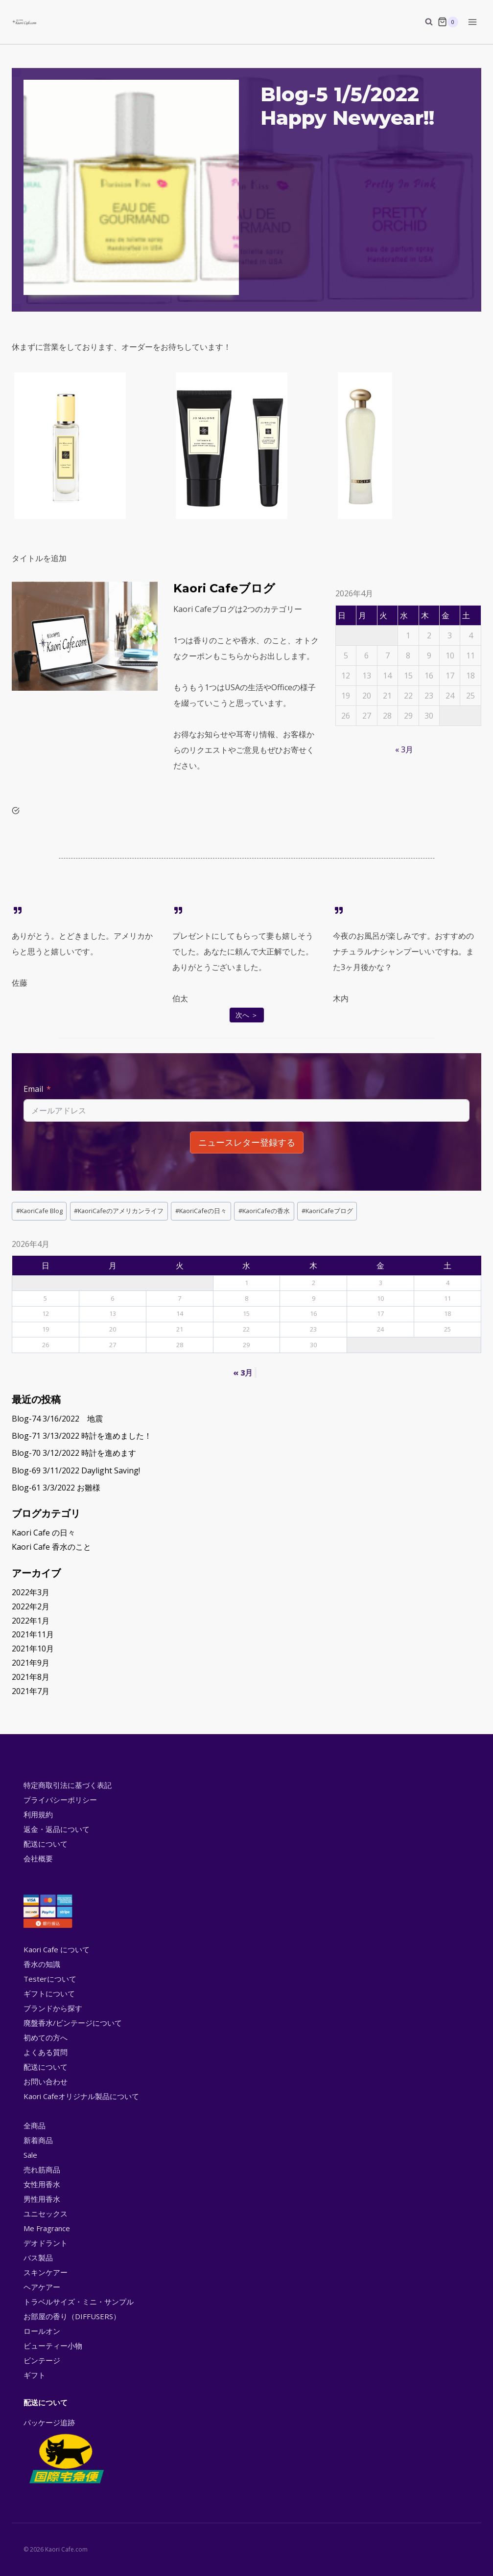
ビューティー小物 (52, 2345)
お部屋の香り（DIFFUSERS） (71, 2316)
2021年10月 (33, 1648)
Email (33, 1089)
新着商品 (38, 2140)
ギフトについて (49, 1993)
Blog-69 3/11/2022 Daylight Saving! (76, 1470)
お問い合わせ (45, 2081)
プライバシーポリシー (60, 1800)
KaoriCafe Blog (39, 1210)
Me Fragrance (46, 2228)
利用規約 (38, 1814)
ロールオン (41, 2331)
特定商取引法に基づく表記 (67, 1785)
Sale (30, 2155)
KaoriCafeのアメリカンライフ (119, 1210)
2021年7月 (30, 1691)
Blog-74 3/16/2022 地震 (57, 1418)
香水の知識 (41, 1964)
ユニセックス (45, 2213)
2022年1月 (30, 1620)
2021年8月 (30, 1677)
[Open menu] (472, 21)
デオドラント (45, 2243)
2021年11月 (33, 1634)
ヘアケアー (41, 2287)
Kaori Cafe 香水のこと (51, 1546)
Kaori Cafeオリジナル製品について (81, 2096)
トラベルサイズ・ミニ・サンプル (78, 2301)
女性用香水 (41, 2184)
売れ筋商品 (41, 2169)
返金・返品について (56, 1829)
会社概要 (38, 1858)
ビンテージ (41, 2360)
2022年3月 (30, 1592)
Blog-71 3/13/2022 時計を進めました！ (82, 1435)
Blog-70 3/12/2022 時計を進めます (74, 1452)
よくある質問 (45, 2052)
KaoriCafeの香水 (264, 1210)
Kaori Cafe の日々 (43, 1532)
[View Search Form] (424, 22)
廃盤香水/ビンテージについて (72, 2023)
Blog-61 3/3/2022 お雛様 (56, 1487)
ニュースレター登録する (246, 1142)
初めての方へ (45, 2037)
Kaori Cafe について (56, 1949)
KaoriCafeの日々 (201, 1210)
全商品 (34, 2125)
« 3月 (404, 749)
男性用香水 (41, 2199)
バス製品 (38, 2257)
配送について (45, 1844)
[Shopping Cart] (448, 22)
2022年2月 (30, 1606)
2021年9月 (30, 1662)
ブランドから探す (52, 2008)
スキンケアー (45, 2272)
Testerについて (49, 1979)
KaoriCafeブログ (327, 1210)
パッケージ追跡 (65, 2452)
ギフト (34, 2375)
